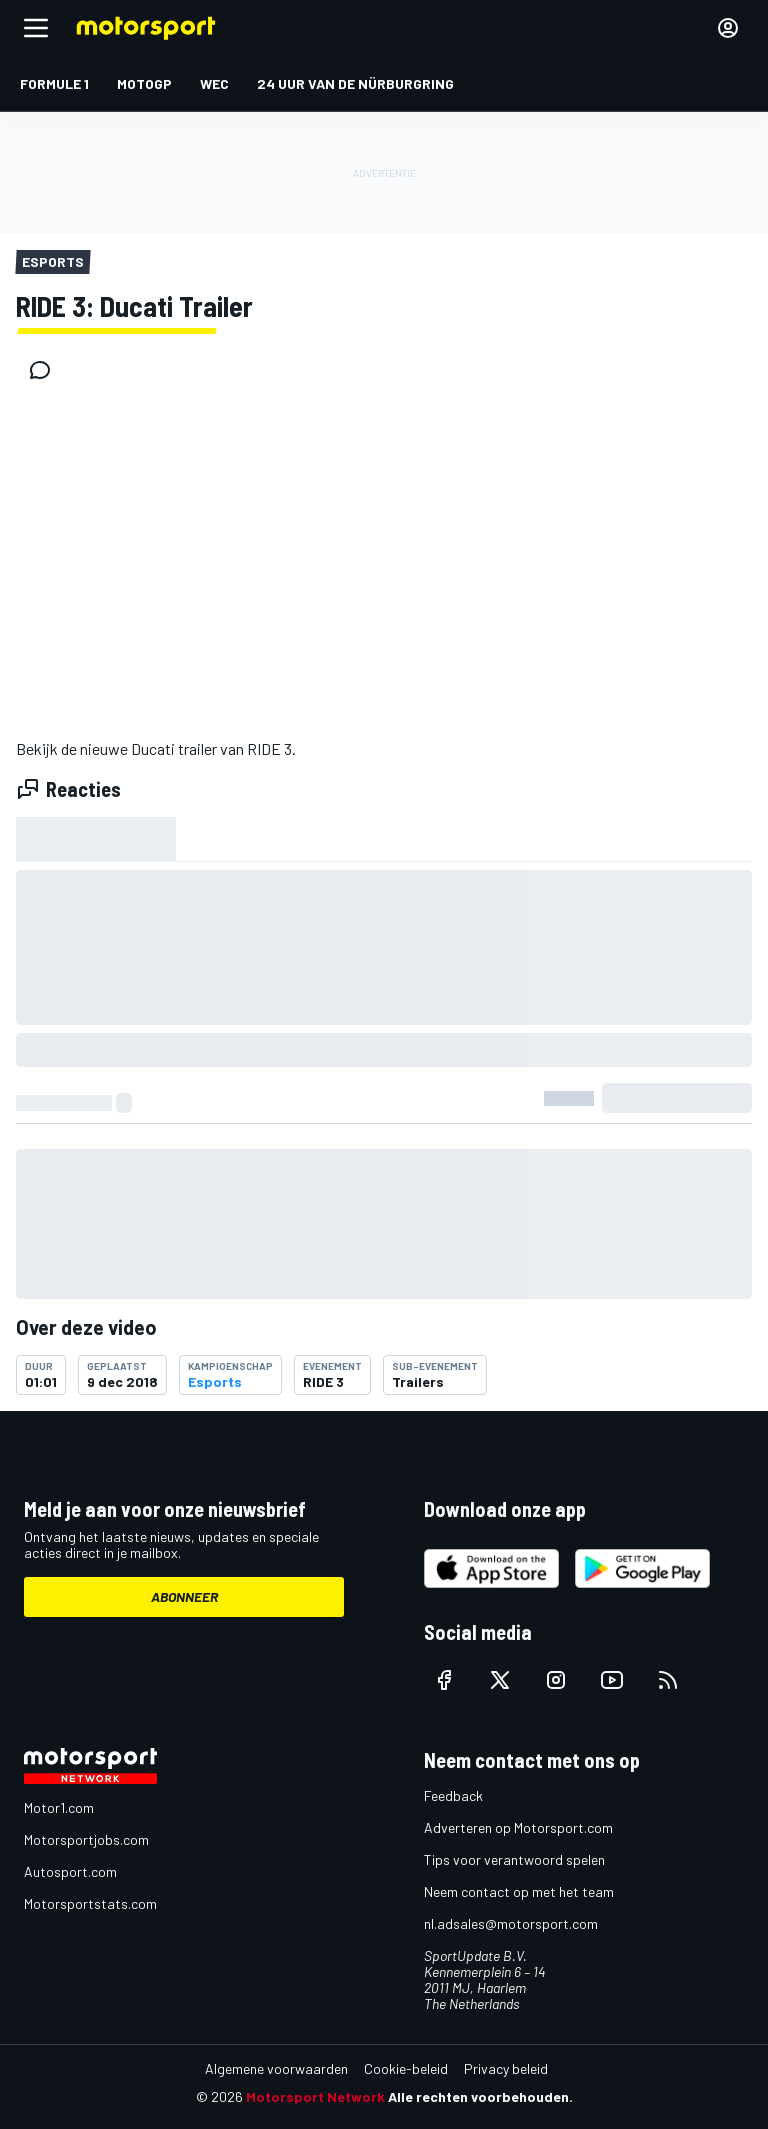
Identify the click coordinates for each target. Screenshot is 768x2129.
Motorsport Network (315, 2096)
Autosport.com (70, 1871)
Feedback (453, 1795)
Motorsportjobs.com (86, 1839)
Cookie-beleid (406, 2068)
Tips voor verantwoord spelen (514, 1859)
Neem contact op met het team (519, 1891)
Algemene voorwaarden (276, 2068)
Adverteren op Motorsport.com (518, 1827)
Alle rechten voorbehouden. (480, 2096)
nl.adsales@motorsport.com (511, 1923)
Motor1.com (59, 1807)
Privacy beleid (506, 2068)
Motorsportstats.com (90, 1903)
